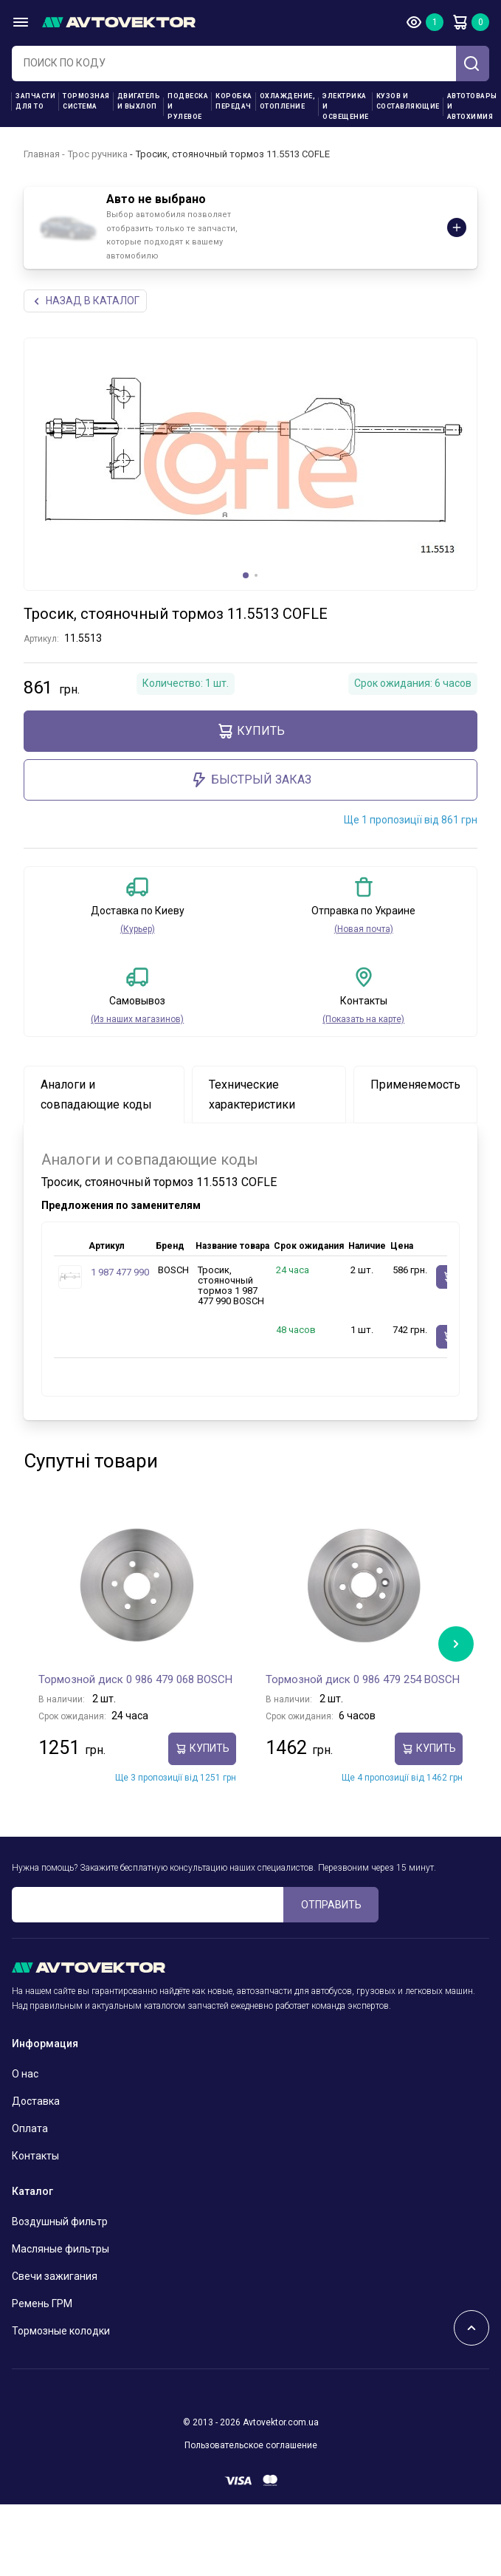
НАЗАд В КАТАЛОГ (85, 301)
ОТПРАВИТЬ (331, 1905)
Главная (42, 154)
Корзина (460, 22)
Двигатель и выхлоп (139, 101)
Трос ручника (98, 154)
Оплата (30, 2128)
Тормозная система (86, 101)
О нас (25, 2074)
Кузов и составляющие (408, 101)
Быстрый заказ (250, 780)
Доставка (36, 2101)
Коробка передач (233, 101)
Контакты (35, 2156)
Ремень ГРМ (42, 2303)
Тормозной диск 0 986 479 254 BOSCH (363, 1679)
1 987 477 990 (120, 1272)
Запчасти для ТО (35, 101)
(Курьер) (137, 929)
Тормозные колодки (61, 2331)
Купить (250, 731)
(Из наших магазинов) (137, 1019)
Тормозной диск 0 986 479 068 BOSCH (135, 1679)
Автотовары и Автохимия (472, 106)
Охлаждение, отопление (288, 101)
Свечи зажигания (54, 2276)
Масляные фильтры (60, 2249)
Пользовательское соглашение (250, 2445)
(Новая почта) (363, 929)
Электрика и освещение (345, 106)
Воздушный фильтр (60, 2221)
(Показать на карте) (363, 1019)
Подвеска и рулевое (187, 106)
